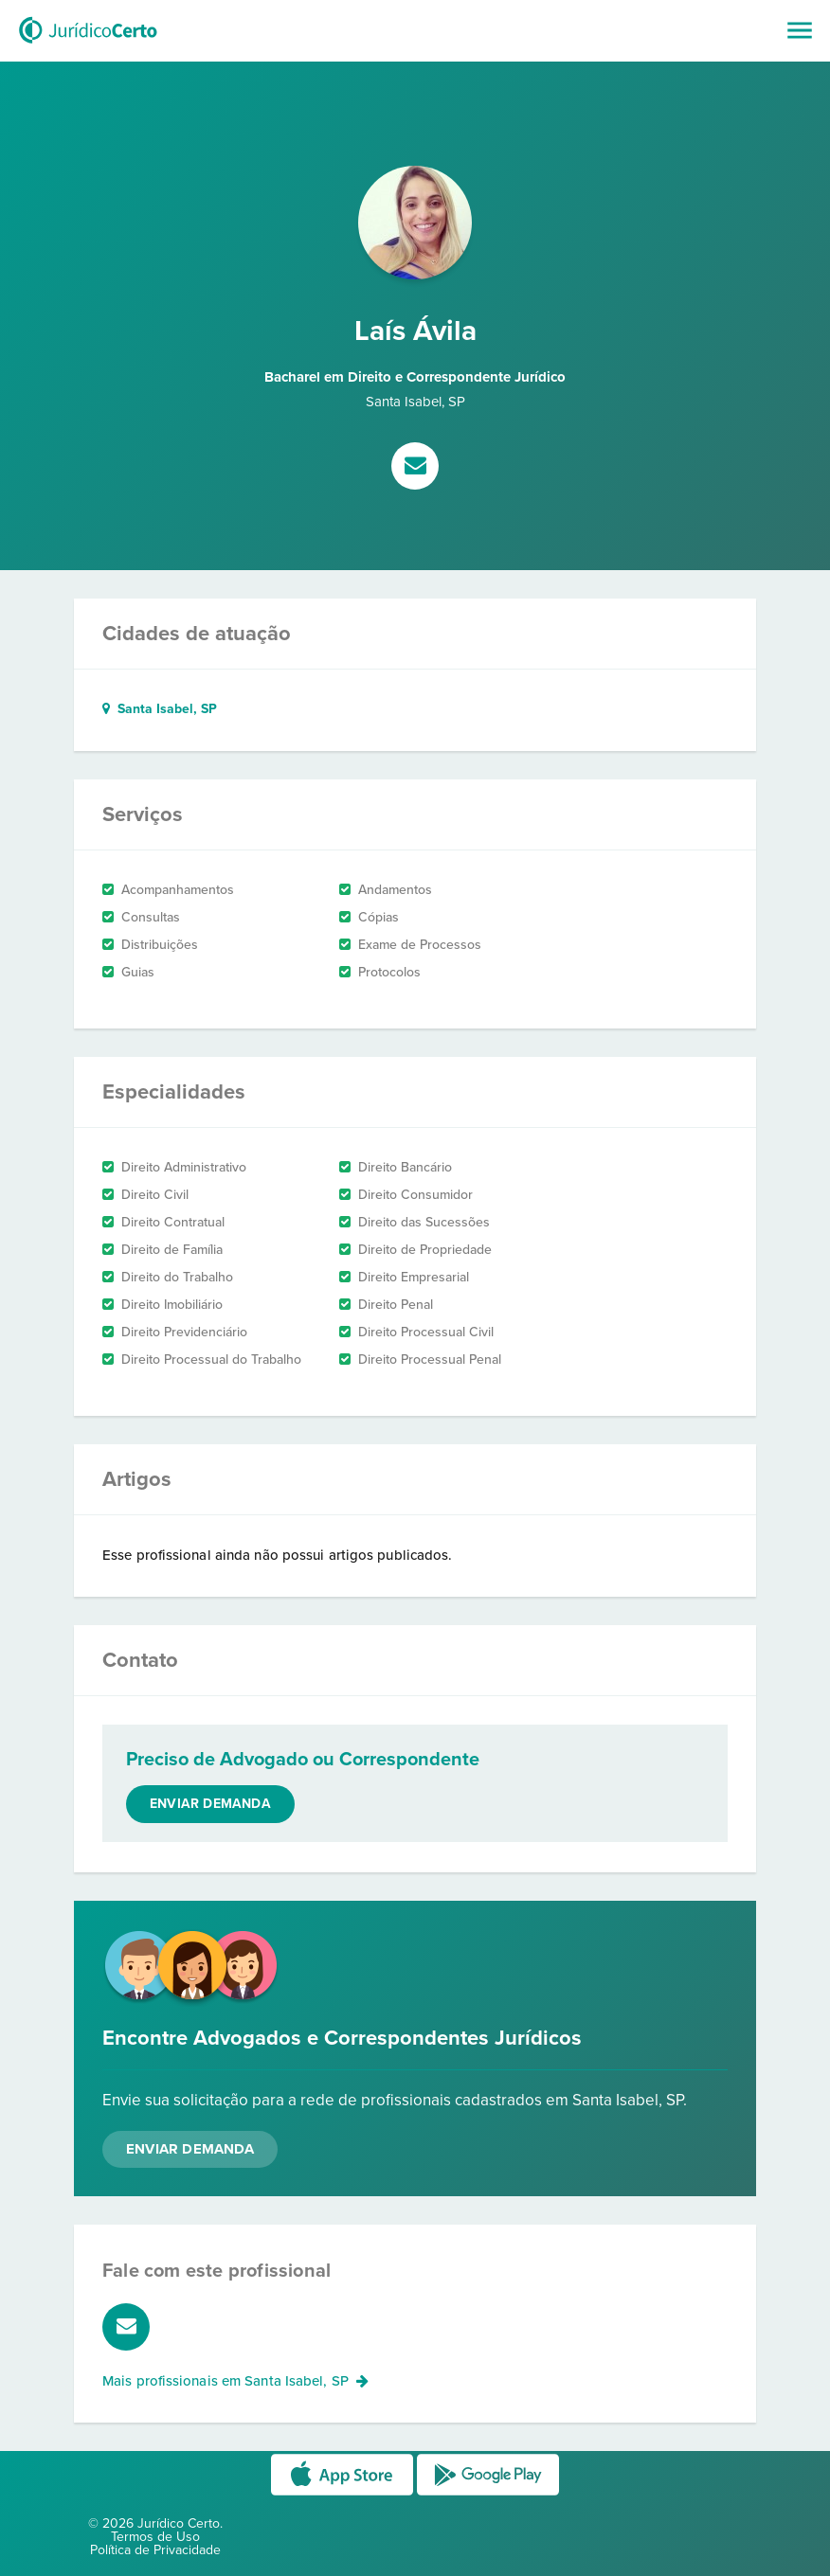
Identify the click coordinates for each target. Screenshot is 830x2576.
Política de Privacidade (155, 2550)
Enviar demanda (210, 1804)
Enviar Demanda (190, 2148)
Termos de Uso (155, 2537)
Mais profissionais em (235, 2380)
